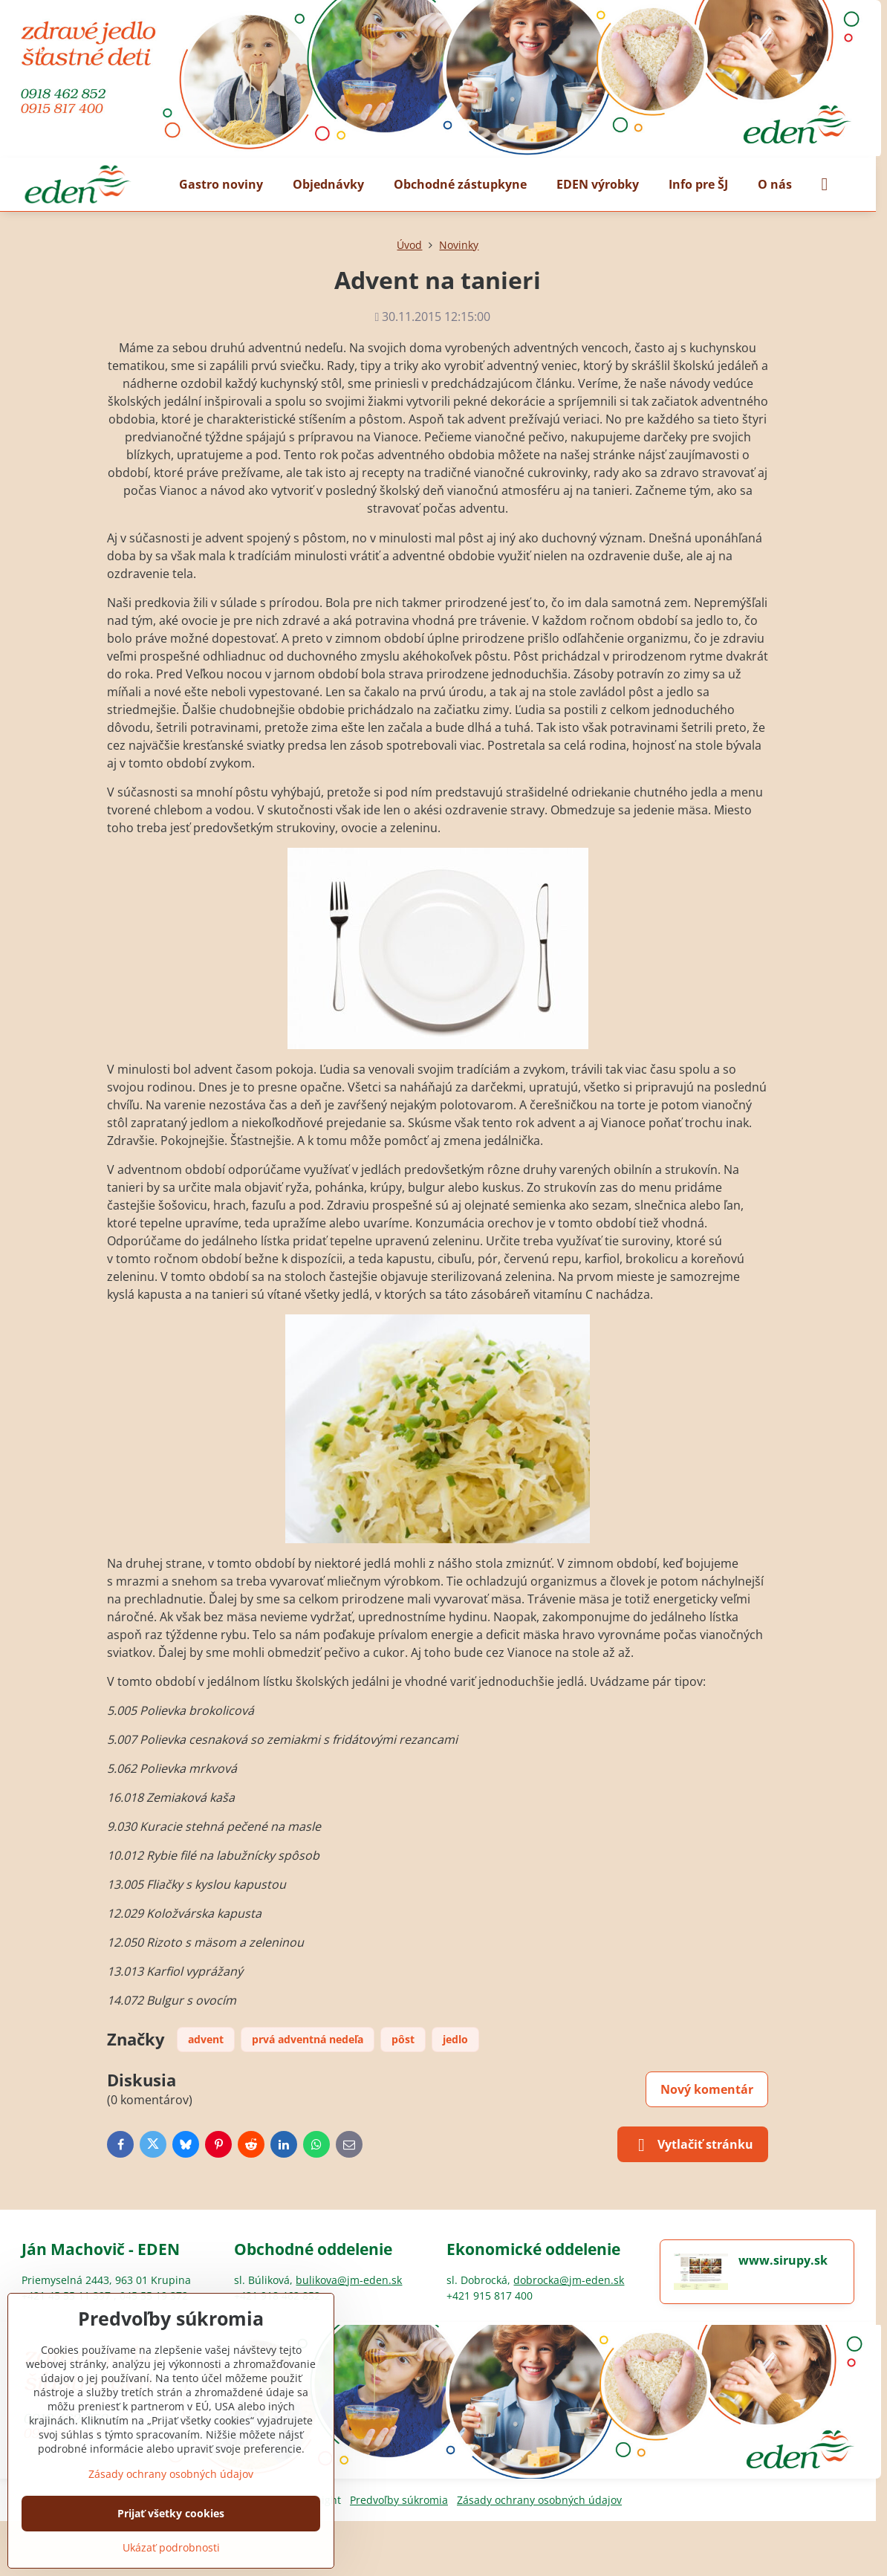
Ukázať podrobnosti (171, 2547)
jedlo (455, 2039)
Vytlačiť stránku (692, 2145)
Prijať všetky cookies (170, 2513)
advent (206, 2039)
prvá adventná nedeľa (307, 2039)
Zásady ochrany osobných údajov (539, 2500)
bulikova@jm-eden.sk (349, 2280)
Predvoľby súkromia (399, 2500)
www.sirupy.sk (783, 2260)
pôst (403, 2039)
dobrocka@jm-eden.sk (568, 2280)
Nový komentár (706, 2089)
